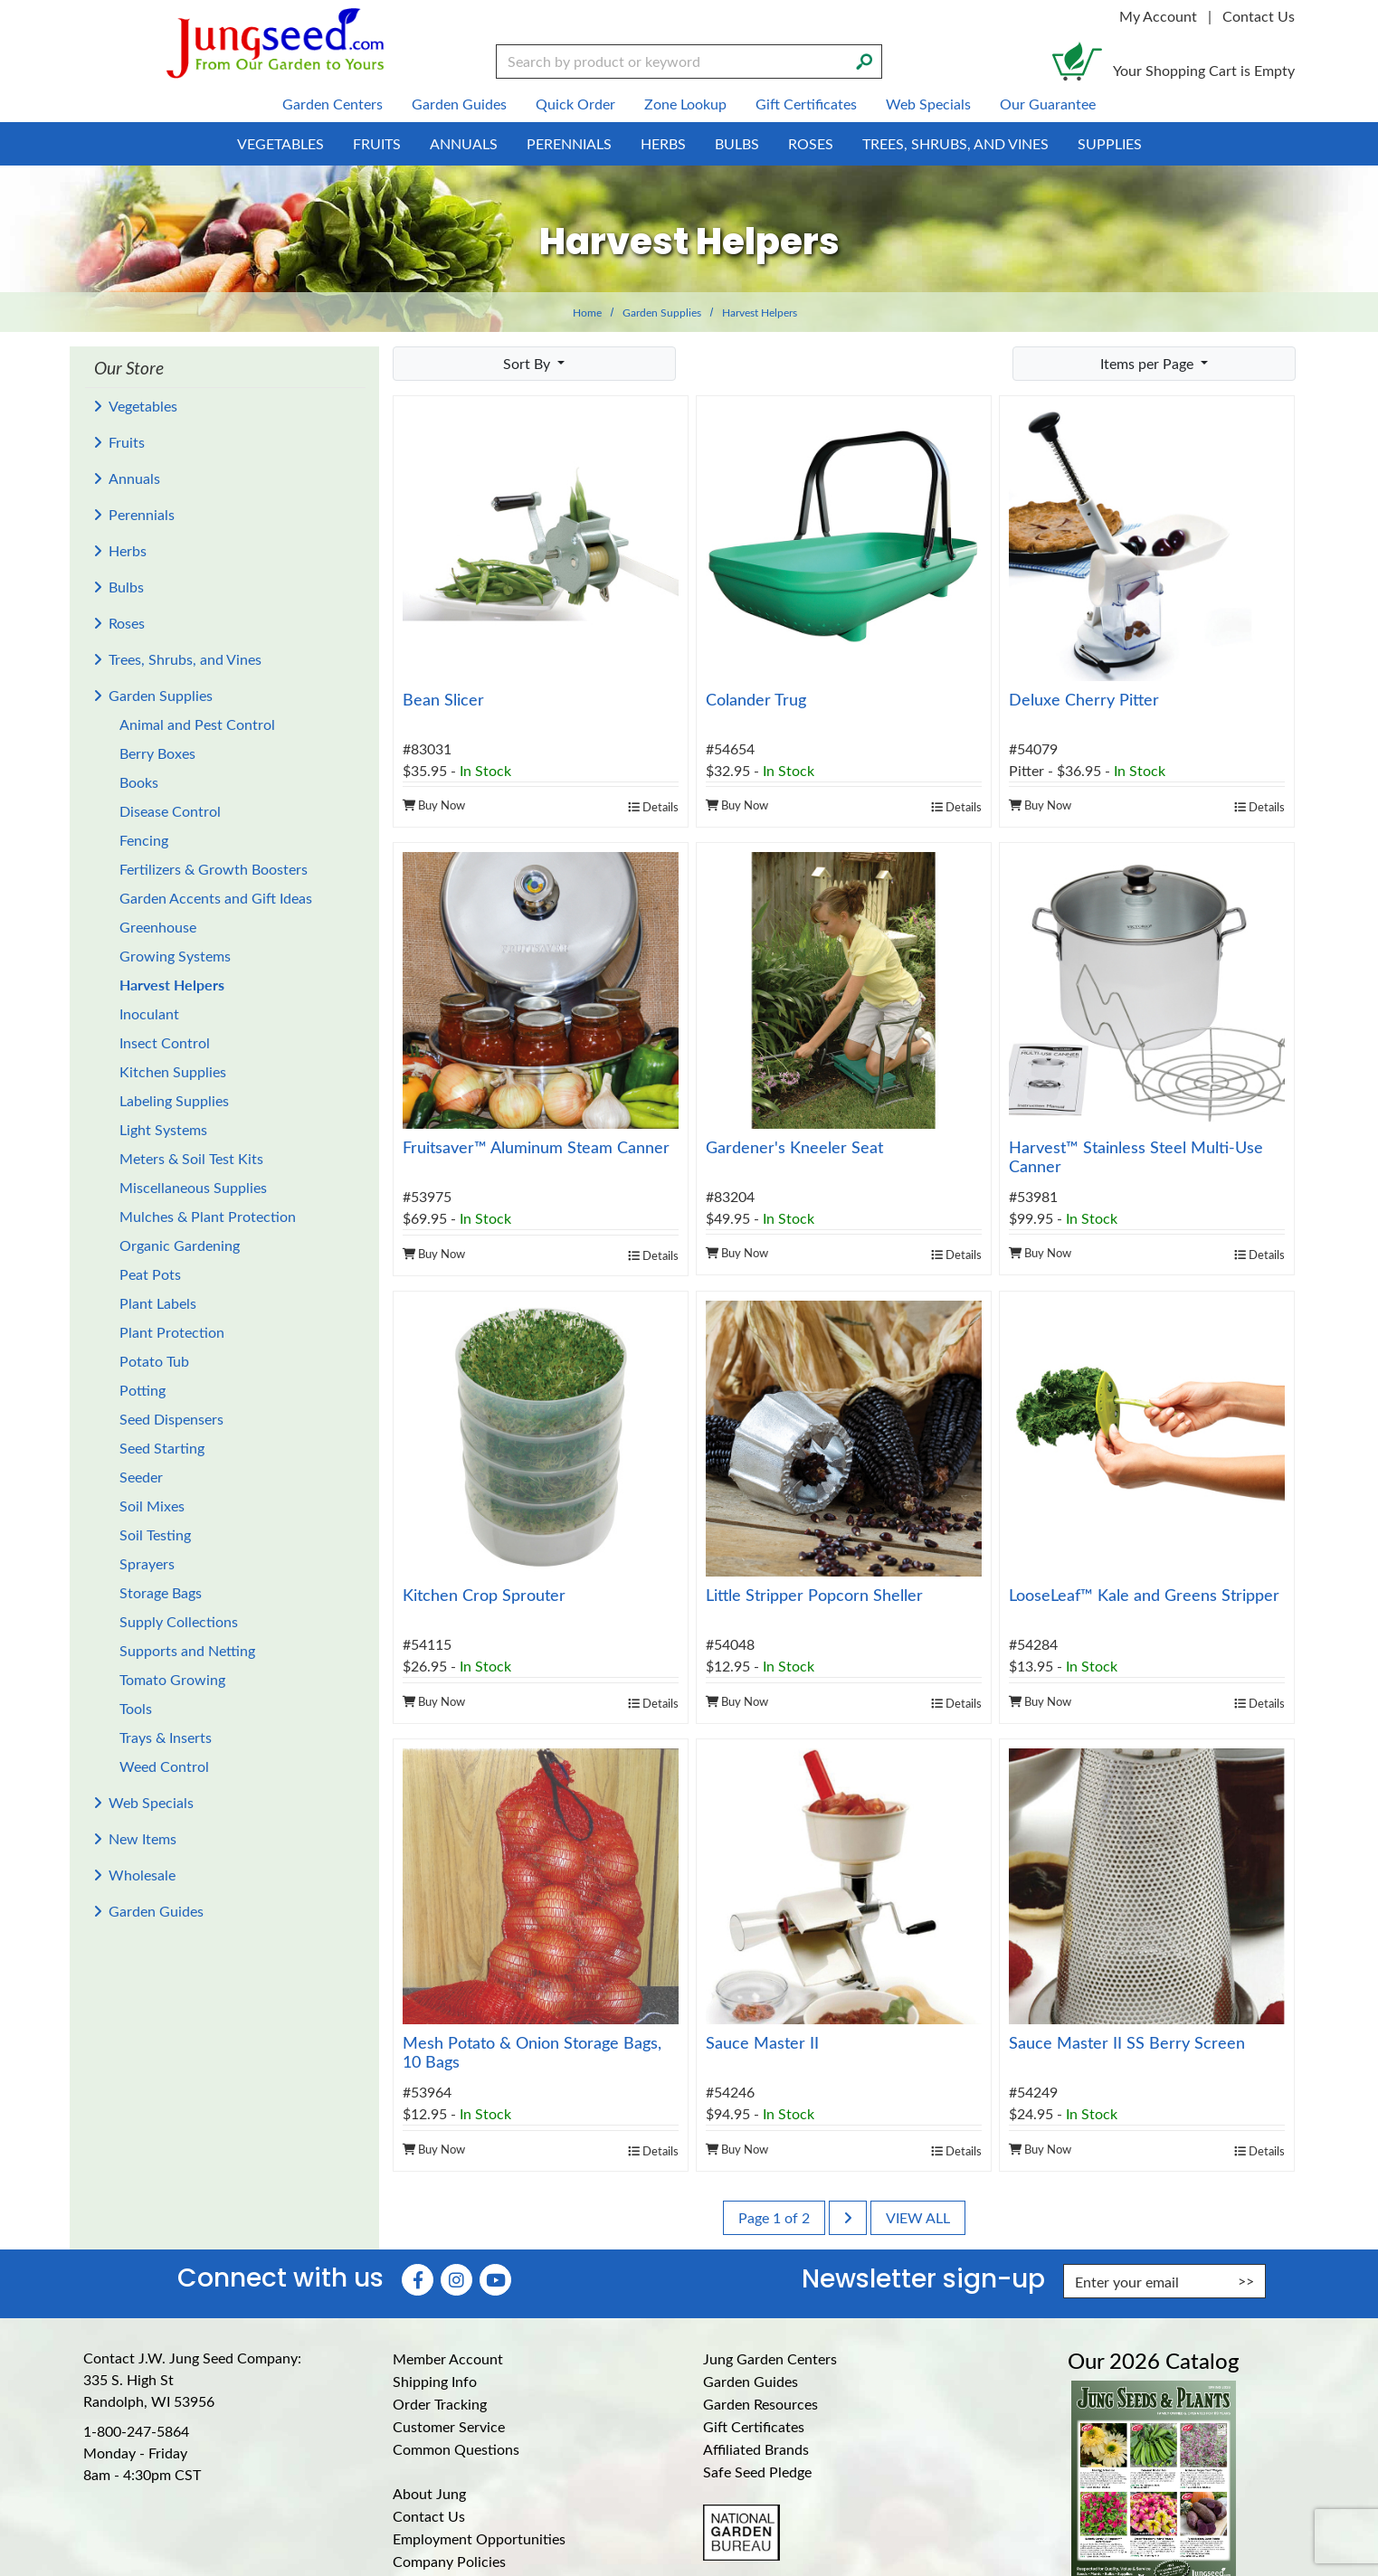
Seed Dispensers (171, 1418)
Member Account (448, 2358)
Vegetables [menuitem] (280, 143)
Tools (135, 1708)
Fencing (143, 839)
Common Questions (456, 2448)
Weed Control (164, 1766)
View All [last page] (918, 2217)
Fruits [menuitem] (377, 143)
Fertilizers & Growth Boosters (213, 868)
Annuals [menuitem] (464, 143)
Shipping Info (435, 2381)
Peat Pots (150, 1273)
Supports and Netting (187, 1650)
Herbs (128, 550)
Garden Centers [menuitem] (332, 103)
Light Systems (163, 1129)
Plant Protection (171, 1331)
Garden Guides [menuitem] (459, 103)
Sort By (528, 363)
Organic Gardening (179, 1245)
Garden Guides (156, 1910)
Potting (142, 1389)
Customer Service (449, 2426)
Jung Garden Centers (770, 2358)
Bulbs (126, 586)
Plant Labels (157, 1302)
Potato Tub (154, 1360)
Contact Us (1258, 15)
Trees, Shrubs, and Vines (185, 658)
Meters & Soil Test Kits (191, 1158)
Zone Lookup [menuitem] (685, 103)
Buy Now (434, 804)
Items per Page (1148, 363)
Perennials (142, 514)
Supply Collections (178, 1621)
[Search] (864, 59)
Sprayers (147, 1563)
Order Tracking (440, 2403)
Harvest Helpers (171, 984)
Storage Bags (160, 1592)
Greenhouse (157, 926)
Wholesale (142, 1874)
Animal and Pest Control (197, 724)
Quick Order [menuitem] (575, 103)
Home (587, 312)
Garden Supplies (661, 312)
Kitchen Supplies (172, 1071)
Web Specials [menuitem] (928, 103)
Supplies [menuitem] (1110, 143)
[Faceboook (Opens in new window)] (417, 2280)
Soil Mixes (152, 1505)
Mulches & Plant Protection (207, 1216)
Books (138, 781)
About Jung (429, 2493)
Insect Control (164, 1042)
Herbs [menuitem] (663, 143)
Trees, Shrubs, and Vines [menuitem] (955, 143)
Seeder (141, 1476)
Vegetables (143, 405)
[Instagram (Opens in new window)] (456, 2280)
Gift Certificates (753, 2426)
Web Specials (151, 1802)
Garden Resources (760, 2403)
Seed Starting (161, 1447)
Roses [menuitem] (810, 143)
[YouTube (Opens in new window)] (495, 2280)
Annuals (134, 478)
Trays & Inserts (165, 1737)
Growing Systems (175, 955)
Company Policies (449, 2561)
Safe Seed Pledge (757, 2471)
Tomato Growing (172, 1679)
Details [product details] (653, 806)
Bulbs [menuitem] (737, 143)
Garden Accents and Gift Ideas (215, 897)
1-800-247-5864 (136, 2430)
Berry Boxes (157, 752)
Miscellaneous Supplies (193, 1187)
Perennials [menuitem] (569, 143)
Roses (127, 622)
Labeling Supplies (174, 1100)
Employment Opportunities (479, 2538)
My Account (1158, 15)
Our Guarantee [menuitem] (1048, 103)
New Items (142, 1838)
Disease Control (170, 810)
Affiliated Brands (756, 2448)
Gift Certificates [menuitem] (806, 103)
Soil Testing (155, 1534)
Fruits (127, 441)
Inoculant (149, 1013)
